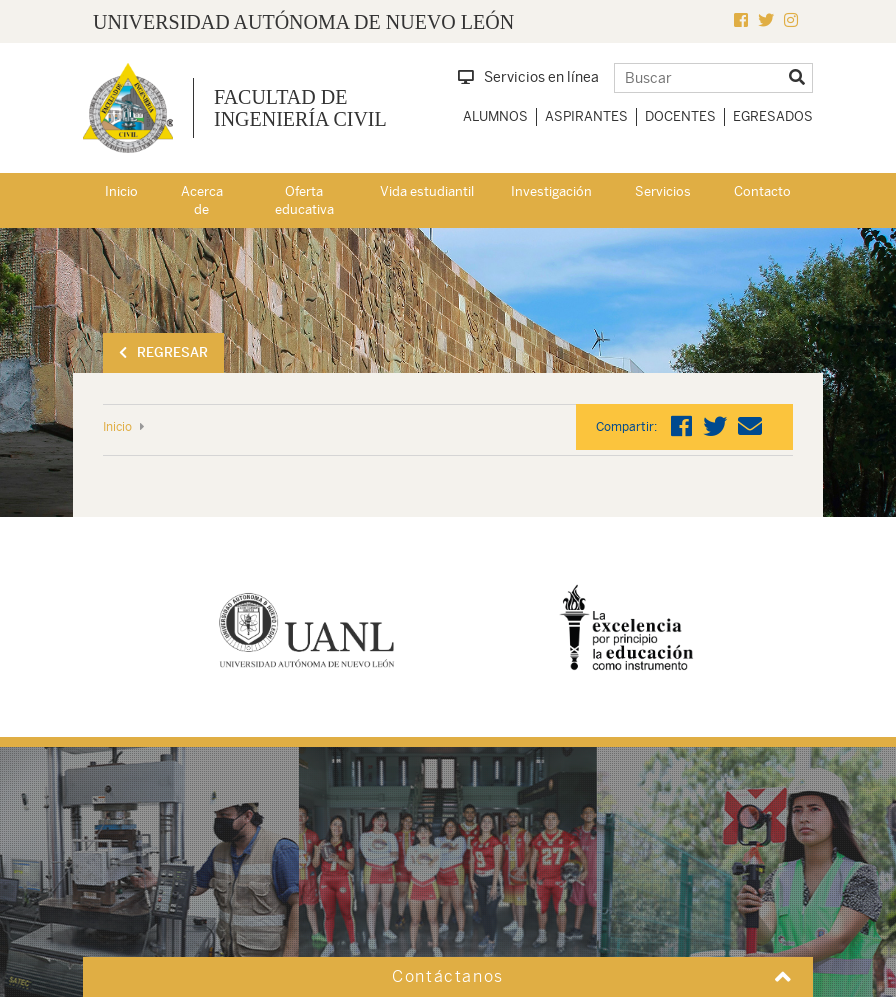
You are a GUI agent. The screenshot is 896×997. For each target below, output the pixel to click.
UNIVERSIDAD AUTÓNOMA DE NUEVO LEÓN (303, 22)
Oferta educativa (304, 201)
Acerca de (202, 201)
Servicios (663, 191)
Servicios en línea (528, 77)
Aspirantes (586, 116)
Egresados (773, 116)
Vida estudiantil (427, 191)
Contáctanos (448, 976)
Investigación (551, 191)
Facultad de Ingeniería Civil (300, 108)
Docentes (680, 116)
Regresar (163, 352)
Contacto (762, 191)
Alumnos (495, 116)
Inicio (121, 191)
